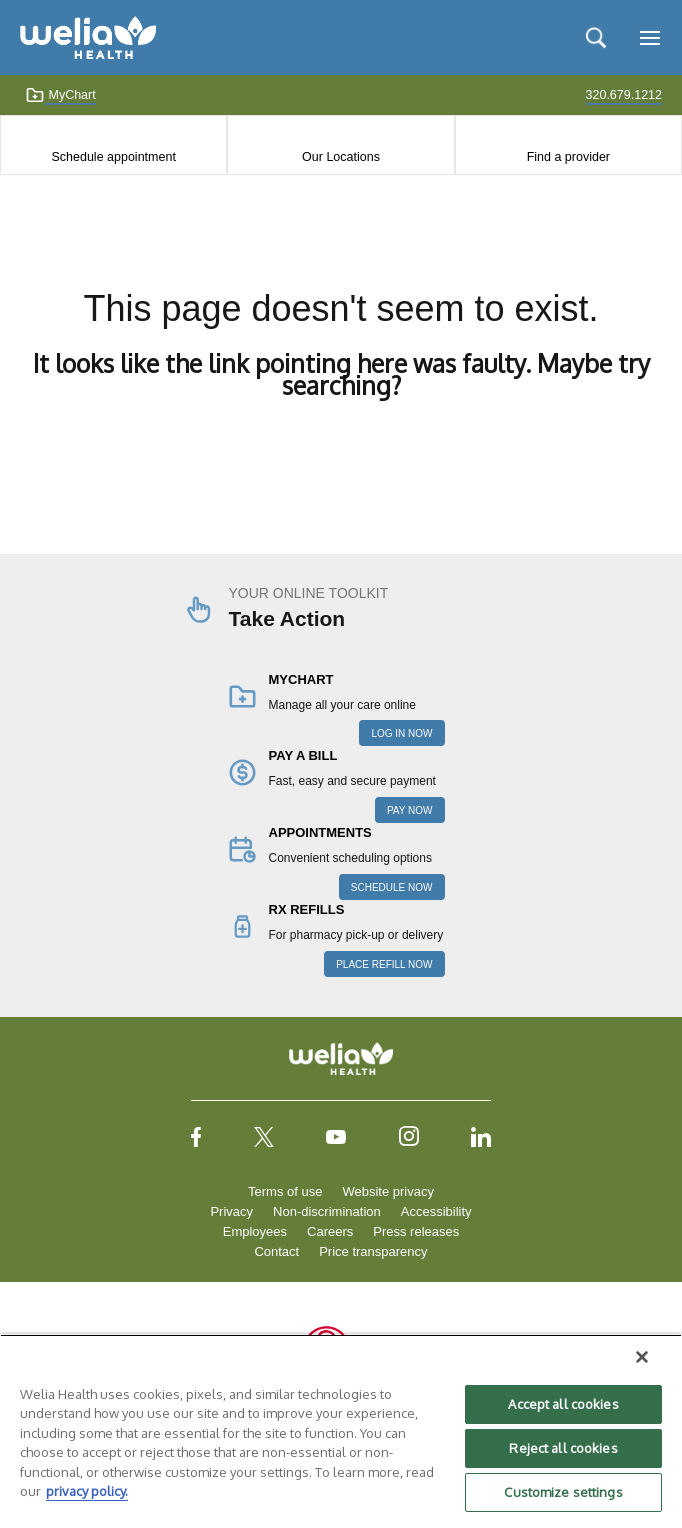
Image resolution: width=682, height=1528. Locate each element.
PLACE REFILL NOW (384, 964)
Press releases (416, 1231)
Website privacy (388, 1191)
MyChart (60, 95)
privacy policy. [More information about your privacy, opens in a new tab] (87, 1491)
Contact (276, 1251)
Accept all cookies (563, 1404)
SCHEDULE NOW (392, 887)
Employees (255, 1231)
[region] (341, 1431)
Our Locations (341, 157)
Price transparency (373, 1251)
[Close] (642, 1357)
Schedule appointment (113, 157)
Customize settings (563, 1492)
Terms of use (285, 1191)
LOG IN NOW (401, 733)
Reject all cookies (563, 1448)
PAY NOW (410, 810)
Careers (330, 1231)
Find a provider (568, 157)
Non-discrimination (327, 1211)
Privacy (231, 1211)
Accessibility (436, 1211)
